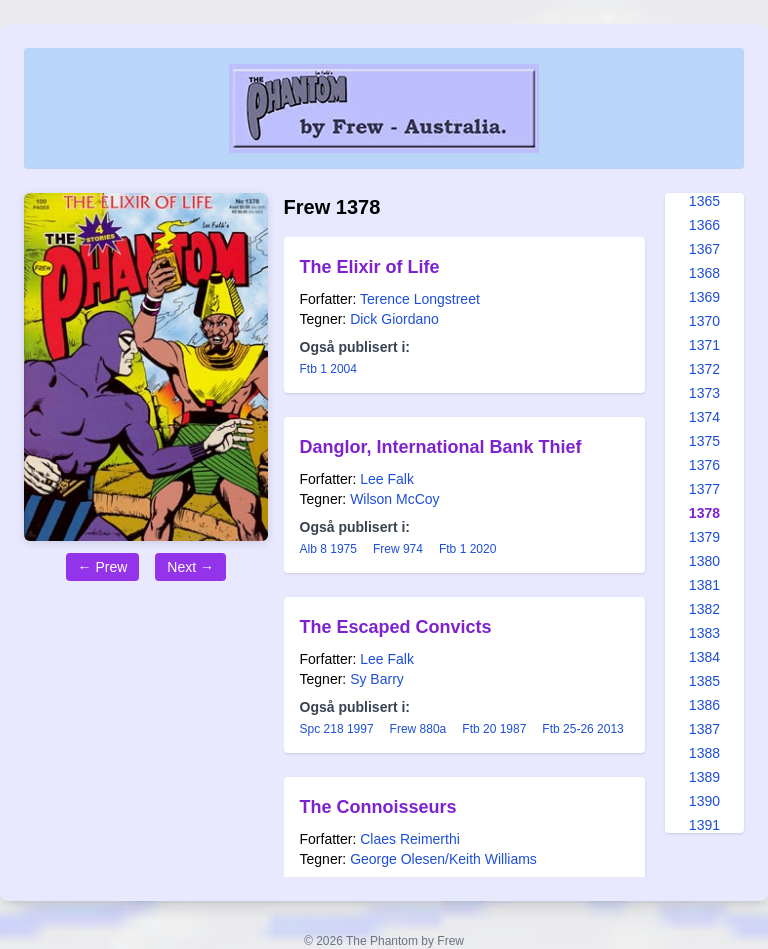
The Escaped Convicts (396, 627)
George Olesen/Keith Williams (443, 859)
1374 (704, 417)
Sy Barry (377, 679)
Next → (190, 567)
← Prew (103, 567)
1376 (704, 465)
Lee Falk (387, 479)
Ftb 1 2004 (328, 369)
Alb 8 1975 (328, 549)
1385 (704, 681)
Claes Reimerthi (410, 839)
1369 (704, 297)
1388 (704, 753)
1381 (704, 585)
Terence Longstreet (420, 299)
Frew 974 (398, 549)
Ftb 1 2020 (467, 549)
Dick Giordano (394, 319)
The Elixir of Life (370, 267)
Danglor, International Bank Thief (441, 447)
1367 (704, 249)
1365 (704, 201)
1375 (704, 441)
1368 (704, 273)
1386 (704, 705)
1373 (704, 393)
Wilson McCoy (394, 499)
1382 (704, 609)
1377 (704, 489)
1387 (704, 729)
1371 (704, 345)
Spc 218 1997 (337, 729)
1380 (704, 561)
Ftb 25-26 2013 (582, 729)
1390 (704, 801)
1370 (704, 321)
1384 (704, 657)
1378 (704, 513)
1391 (704, 825)
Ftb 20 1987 (494, 729)
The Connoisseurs (378, 807)
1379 (704, 537)
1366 (704, 225)
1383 (704, 633)
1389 (704, 777)
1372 (704, 369)
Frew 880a (418, 729)
